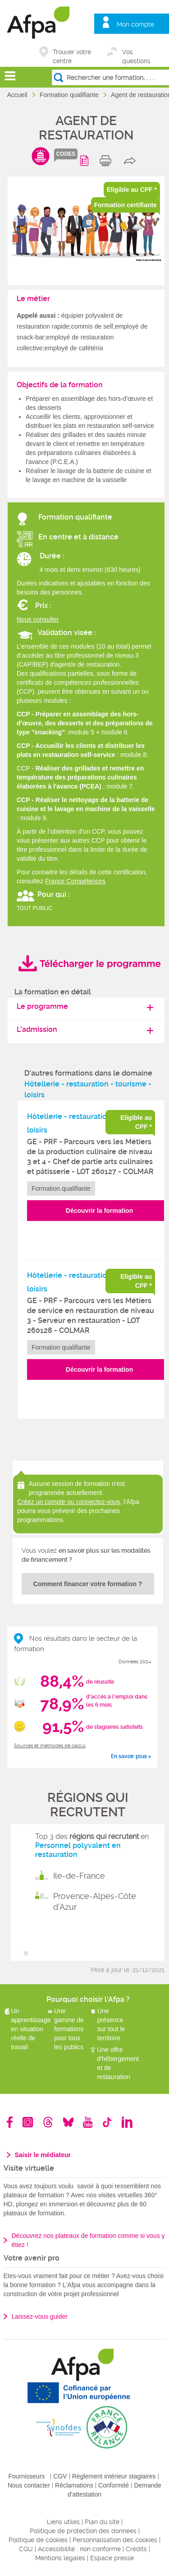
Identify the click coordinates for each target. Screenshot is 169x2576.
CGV (60, 2476)
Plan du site (102, 2521)
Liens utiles (63, 2521)
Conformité (113, 2485)
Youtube (87, 2122)
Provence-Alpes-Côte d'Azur (94, 1901)
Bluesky (68, 2122)
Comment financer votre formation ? (87, 1583)
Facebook (10, 2122)
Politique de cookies (38, 2540)
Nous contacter (29, 2485)
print (107, 160)
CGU (26, 2549)
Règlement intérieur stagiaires (114, 2476)
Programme (86, 160)
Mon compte (135, 24)
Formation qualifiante (70, 94)
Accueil (18, 94)
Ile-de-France (79, 1875)
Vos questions (136, 52)
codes (66, 154)
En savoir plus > (131, 1756)
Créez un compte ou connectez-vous (69, 1501)
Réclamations (74, 2485)
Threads (48, 2122)
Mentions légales (60, 2558)
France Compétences (75, 881)
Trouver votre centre (72, 52)
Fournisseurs (26, 2476)
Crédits (136, 2549)
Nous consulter (38, 619)
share (132, 160)
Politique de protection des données (83, 2530)
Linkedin (127, 2122)
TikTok (107, 2122)
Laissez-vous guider (40, 2316)
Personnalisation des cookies (115, 2540)
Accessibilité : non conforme (79, 2549)
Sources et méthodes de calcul (50, 1746)
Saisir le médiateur (43, 2154)
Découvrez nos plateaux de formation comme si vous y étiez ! (88, 2240)
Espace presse (112, 2558)
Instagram (27, 2122)
